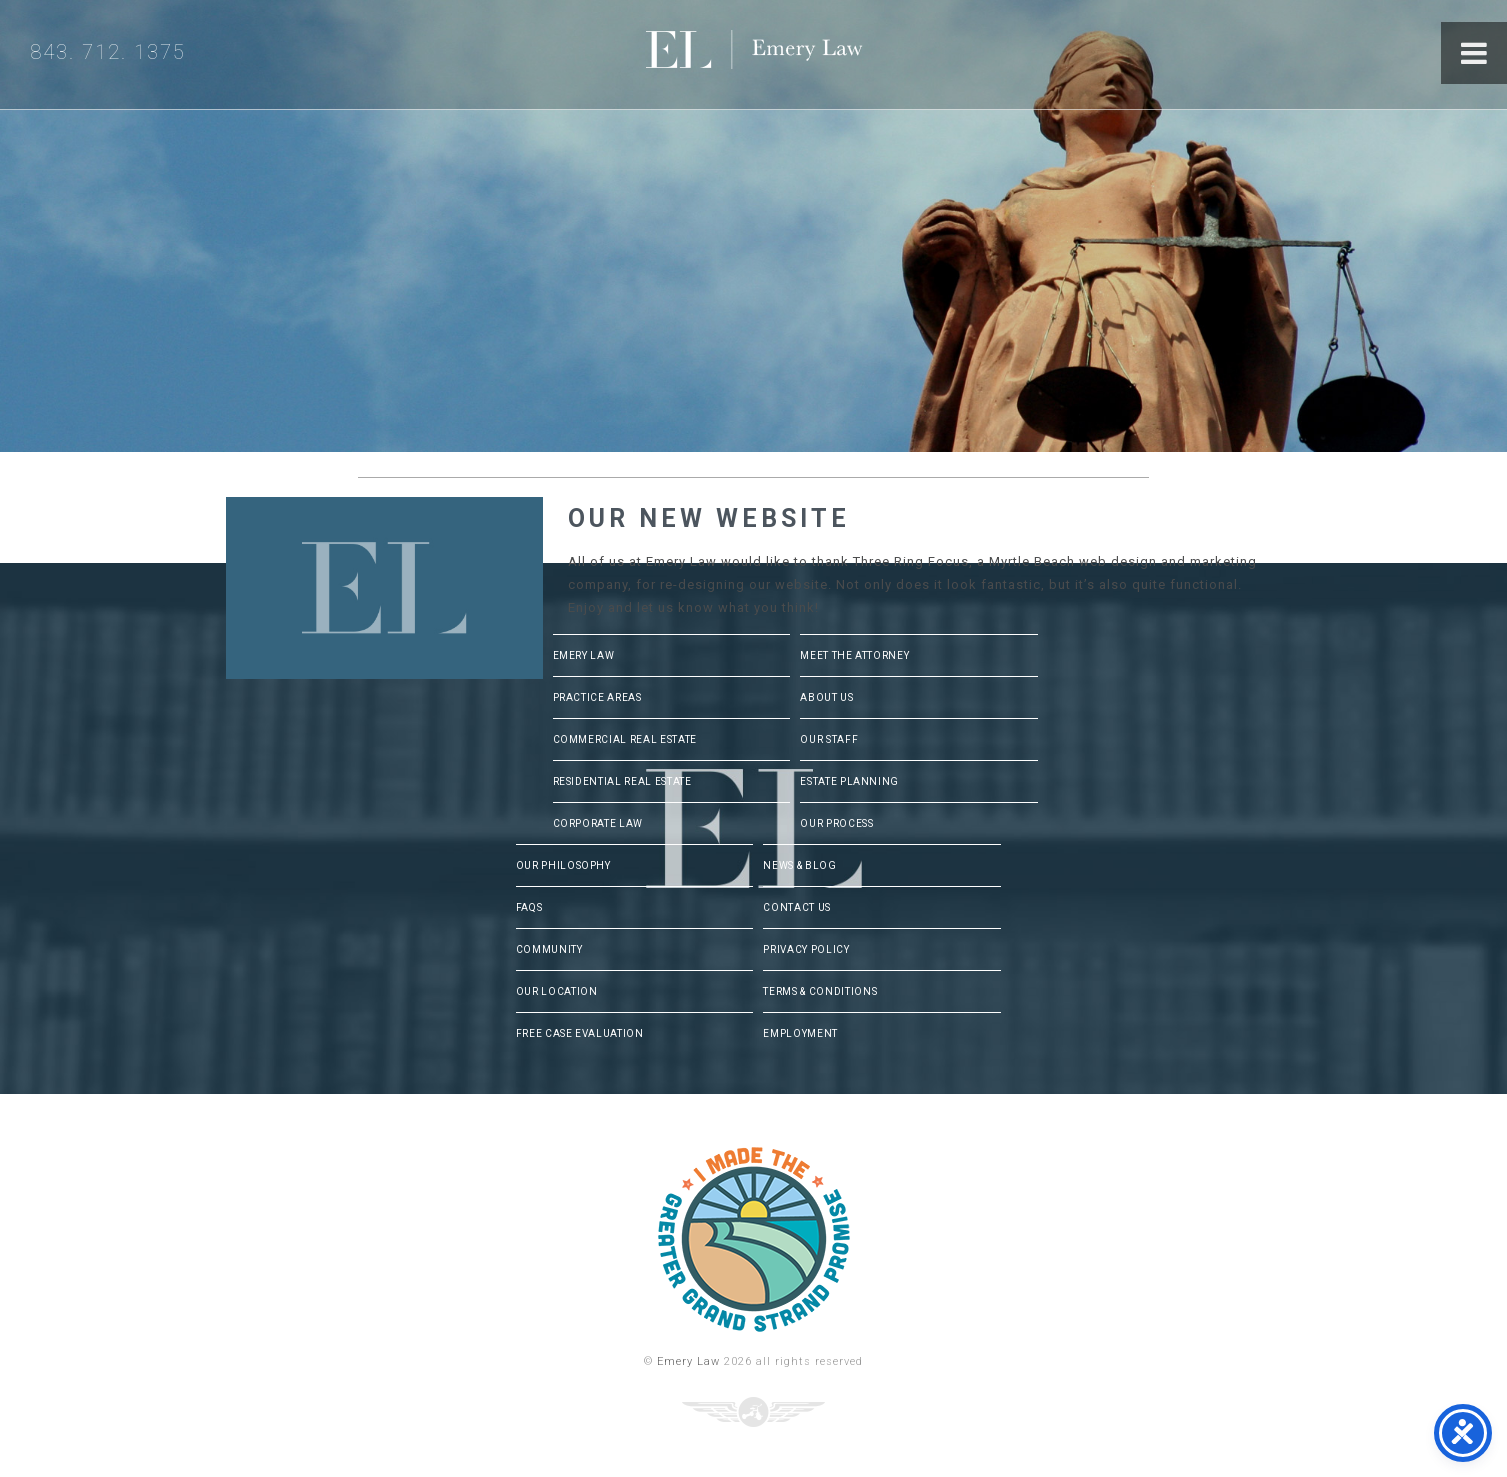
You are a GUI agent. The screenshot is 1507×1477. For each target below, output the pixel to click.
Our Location (557, 991)
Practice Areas (597, 697)
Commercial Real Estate (625, 739)
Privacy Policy (806, 949)
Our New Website (709, 518)
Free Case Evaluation (580, 1033)
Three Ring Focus (753, 1412)
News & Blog (799, 865)
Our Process (836, 823)
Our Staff (829, 739)
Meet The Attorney (854, 655)
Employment (800, 1033)
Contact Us (797, 907)
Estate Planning (849, 781)
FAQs (529, 907)
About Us (826, 697)
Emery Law (795, 54)
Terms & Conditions (820, 991)
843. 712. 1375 (108, 52)
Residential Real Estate (622, 781)
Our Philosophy (563, 865)
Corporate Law (598, 823)
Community (549, 949)
